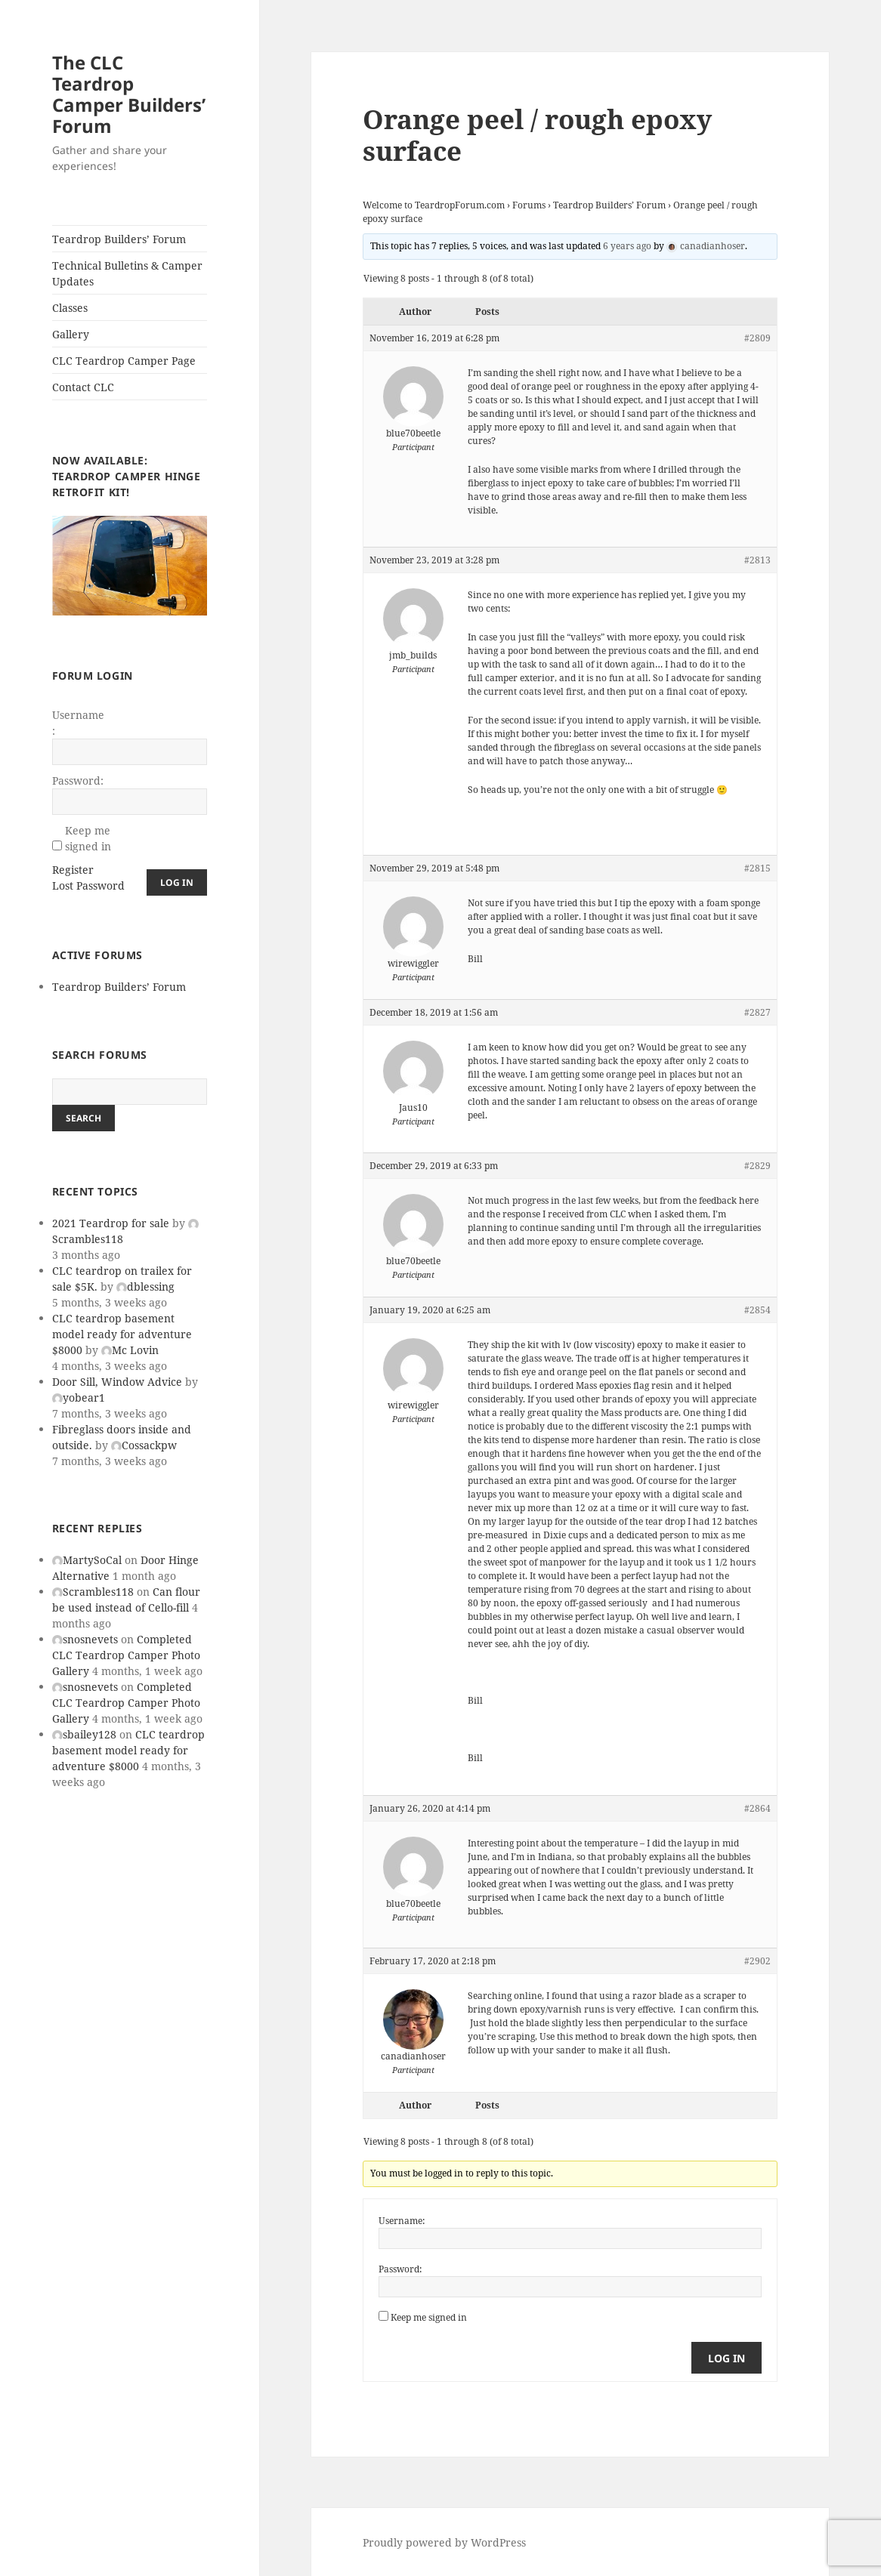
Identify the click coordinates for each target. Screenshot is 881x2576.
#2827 (757, 1012)
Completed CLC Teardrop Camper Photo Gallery (126, 1655)
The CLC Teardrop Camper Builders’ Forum (129, 94)
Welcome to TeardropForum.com (434, 205)
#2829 (757, 1165)
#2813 (757, 560)
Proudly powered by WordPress (444, 2542)
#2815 (757, 868)
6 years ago (627, 245)
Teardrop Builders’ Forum (119, 239)
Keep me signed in (88, 838)
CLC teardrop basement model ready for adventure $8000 (122, 1334)
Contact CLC (83, 387)
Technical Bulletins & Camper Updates (127, 273)
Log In (176, 882)
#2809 (757, 338)
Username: (78, 723)
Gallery (70, 334)
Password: (78, 780)
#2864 (757, 1808)
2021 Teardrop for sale (110, 1223)
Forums (529, 205)
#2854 (757, 1309)
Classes (70, 308)
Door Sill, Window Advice (117, 1381)
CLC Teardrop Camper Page (124, 360)
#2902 (757, 1960)
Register (73, 869)
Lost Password (88, 885)
